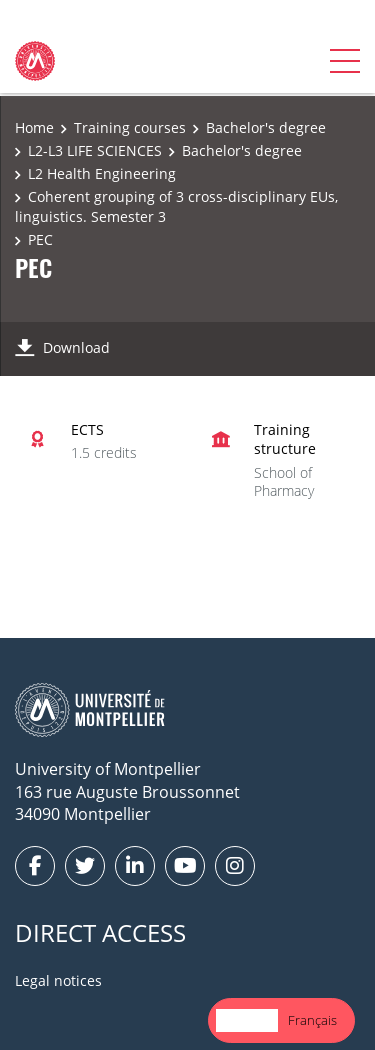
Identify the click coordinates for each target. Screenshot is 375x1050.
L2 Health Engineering (102, 173)
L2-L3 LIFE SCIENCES (95, 150)
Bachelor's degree (266, 127)
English (247, 1020)
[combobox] (247, 1020)
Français (312, 1020)
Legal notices (58, 980)
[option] (312, 1020)
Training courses (130, 127)
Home (34, 127)
